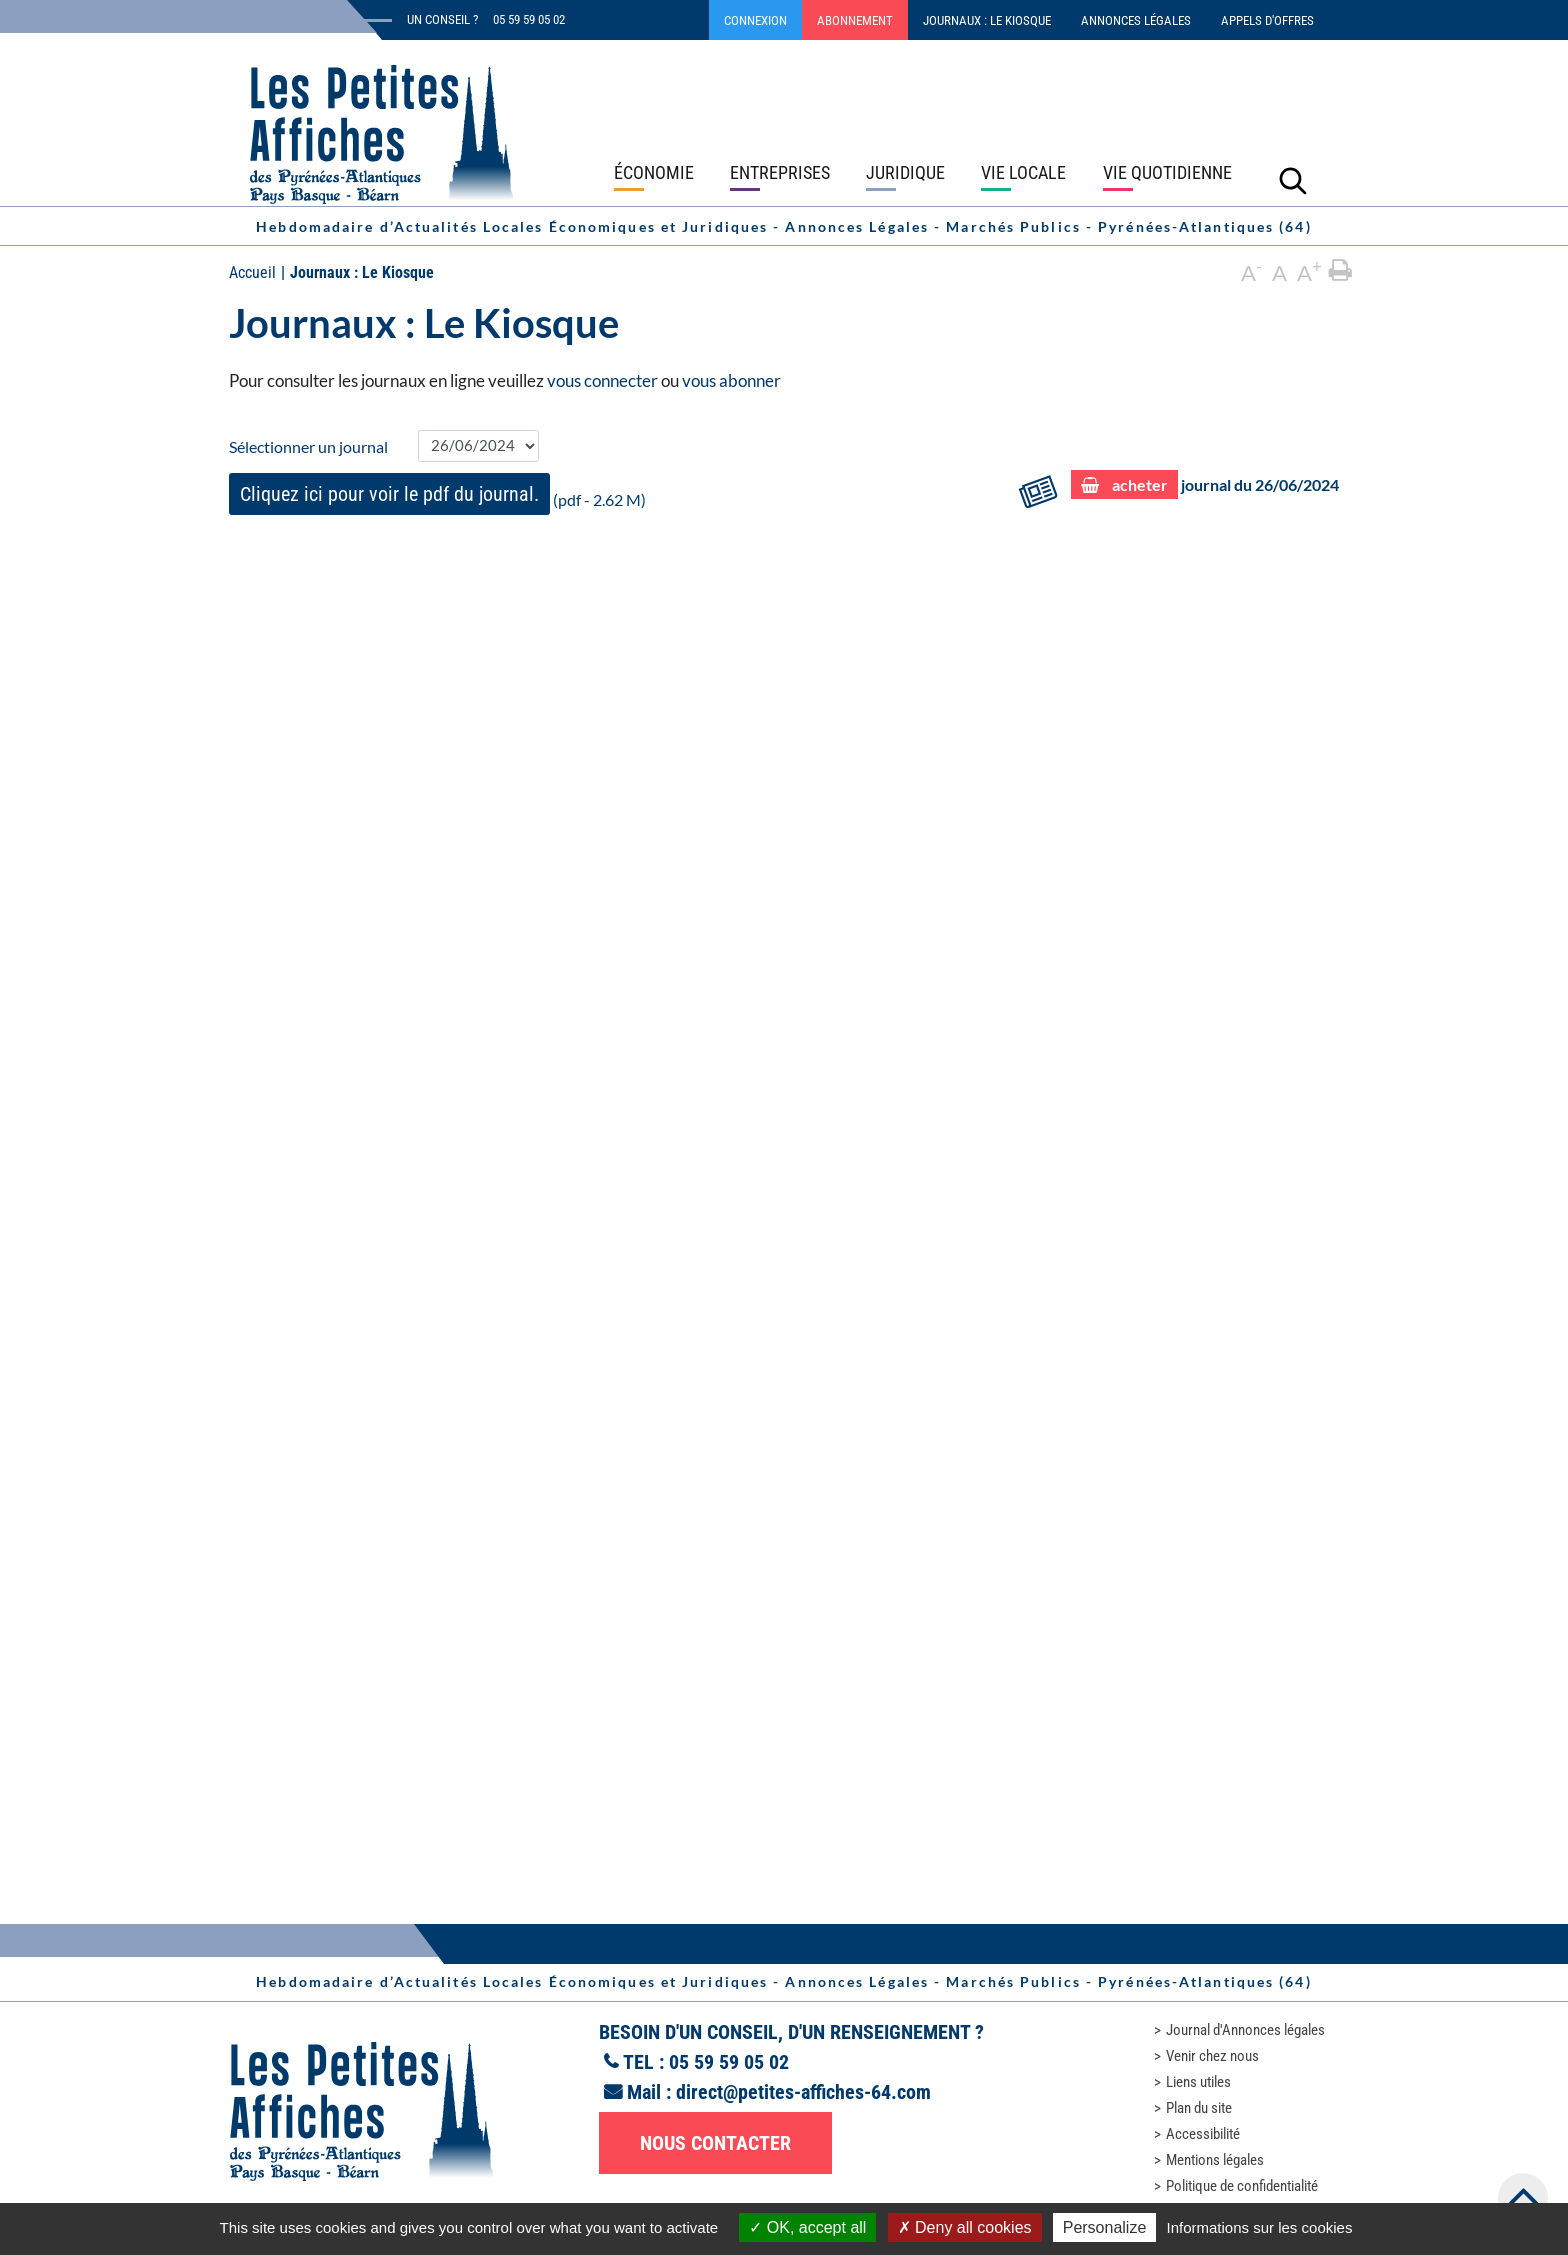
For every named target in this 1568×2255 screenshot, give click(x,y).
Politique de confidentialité (1242, 2186)
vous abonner (731, 380)
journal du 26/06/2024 (1205, 486)
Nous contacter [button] (715, 2143)
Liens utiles (1198, 2082)
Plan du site (1199, 2108)
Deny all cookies (965, 2227)
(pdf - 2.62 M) (437, 494)
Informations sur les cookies (1259, 2227)
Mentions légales (1215, 2160)
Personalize (1105, 2227)
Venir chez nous (1212, 2056)
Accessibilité (1203, 2134)
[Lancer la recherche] (1293, 180)
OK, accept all (807, 2227)
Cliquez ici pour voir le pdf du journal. (389, 494)
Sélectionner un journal (308, 446)
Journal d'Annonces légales (1245, 2030)
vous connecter (602, 380)
